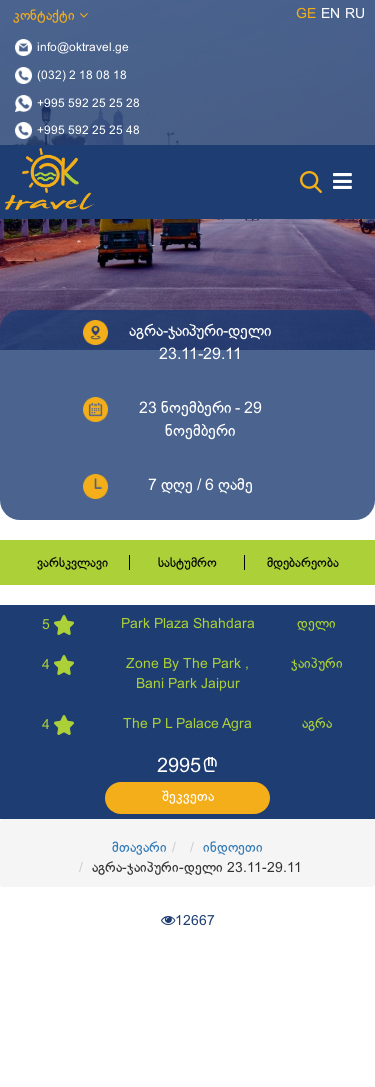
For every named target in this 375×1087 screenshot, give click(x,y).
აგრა (317, 724)
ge (306, 14)
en (330, 14)
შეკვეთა (188, 797)
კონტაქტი (50, 15)
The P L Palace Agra (187, 724)
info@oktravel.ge (83, 48)
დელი (316, 624)
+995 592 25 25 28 (88, 103)
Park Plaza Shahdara (188, 624)
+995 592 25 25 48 (88, 131)
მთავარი (139, 848)
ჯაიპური (317, 664)
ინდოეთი (233, 848)
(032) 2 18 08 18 (82, 75)
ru (355, 14)
